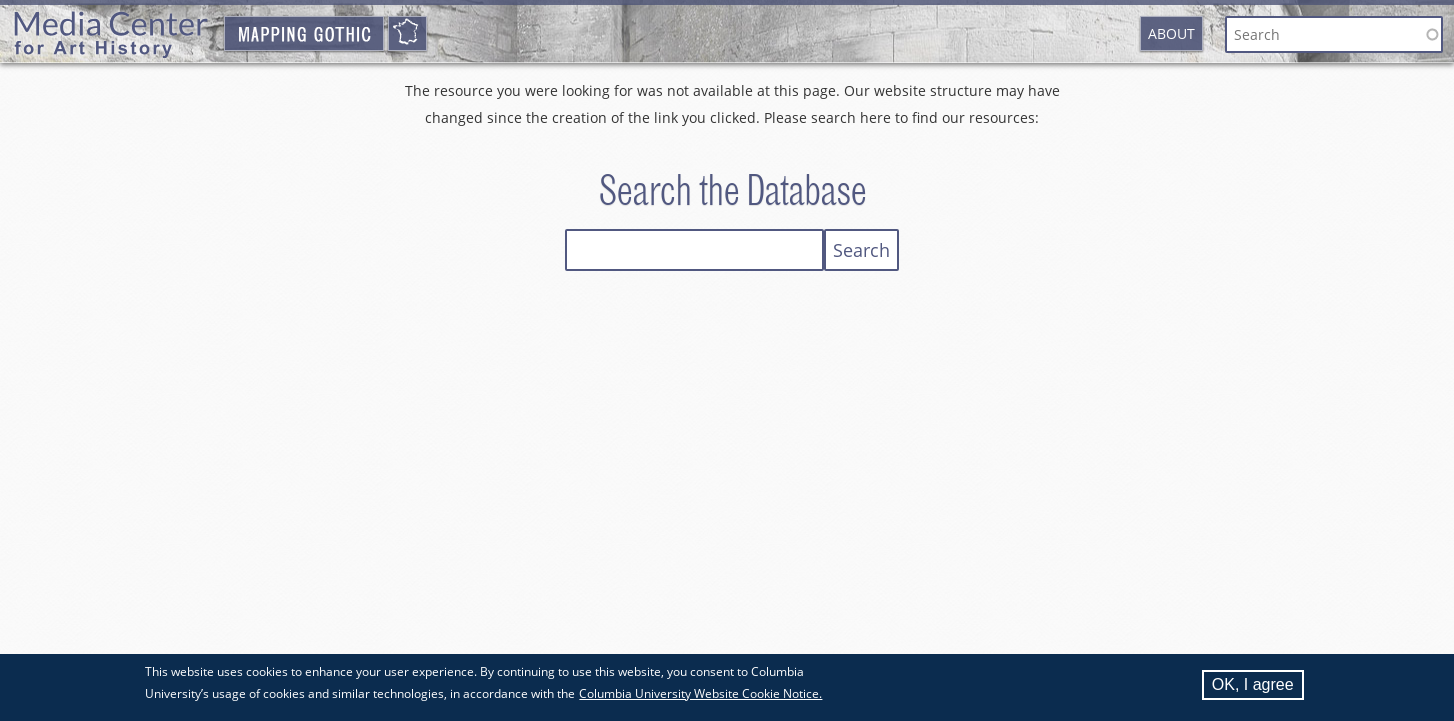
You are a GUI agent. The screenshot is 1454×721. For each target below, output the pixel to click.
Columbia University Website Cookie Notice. (700, 695)
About (1171, 33)
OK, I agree (1253, 686)
